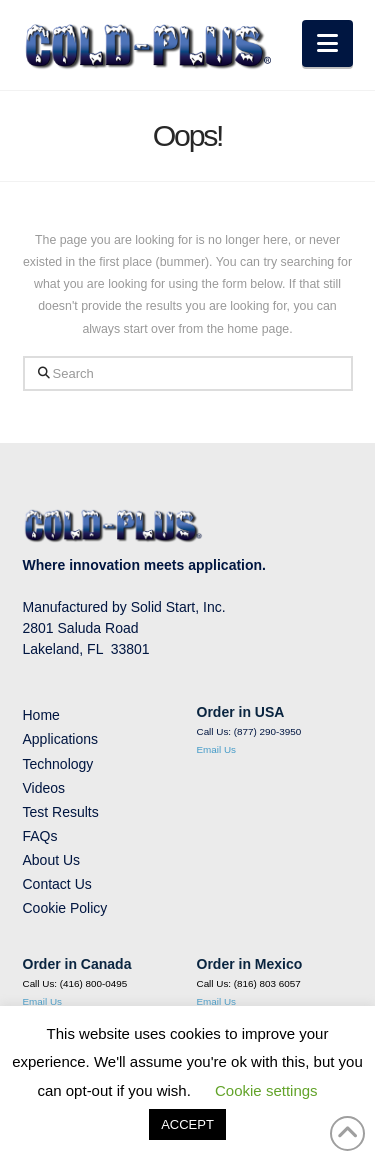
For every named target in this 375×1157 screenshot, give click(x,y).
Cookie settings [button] (266, 1090)
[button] (327, 43)
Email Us (217, 749)
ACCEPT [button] (187, 1124)
